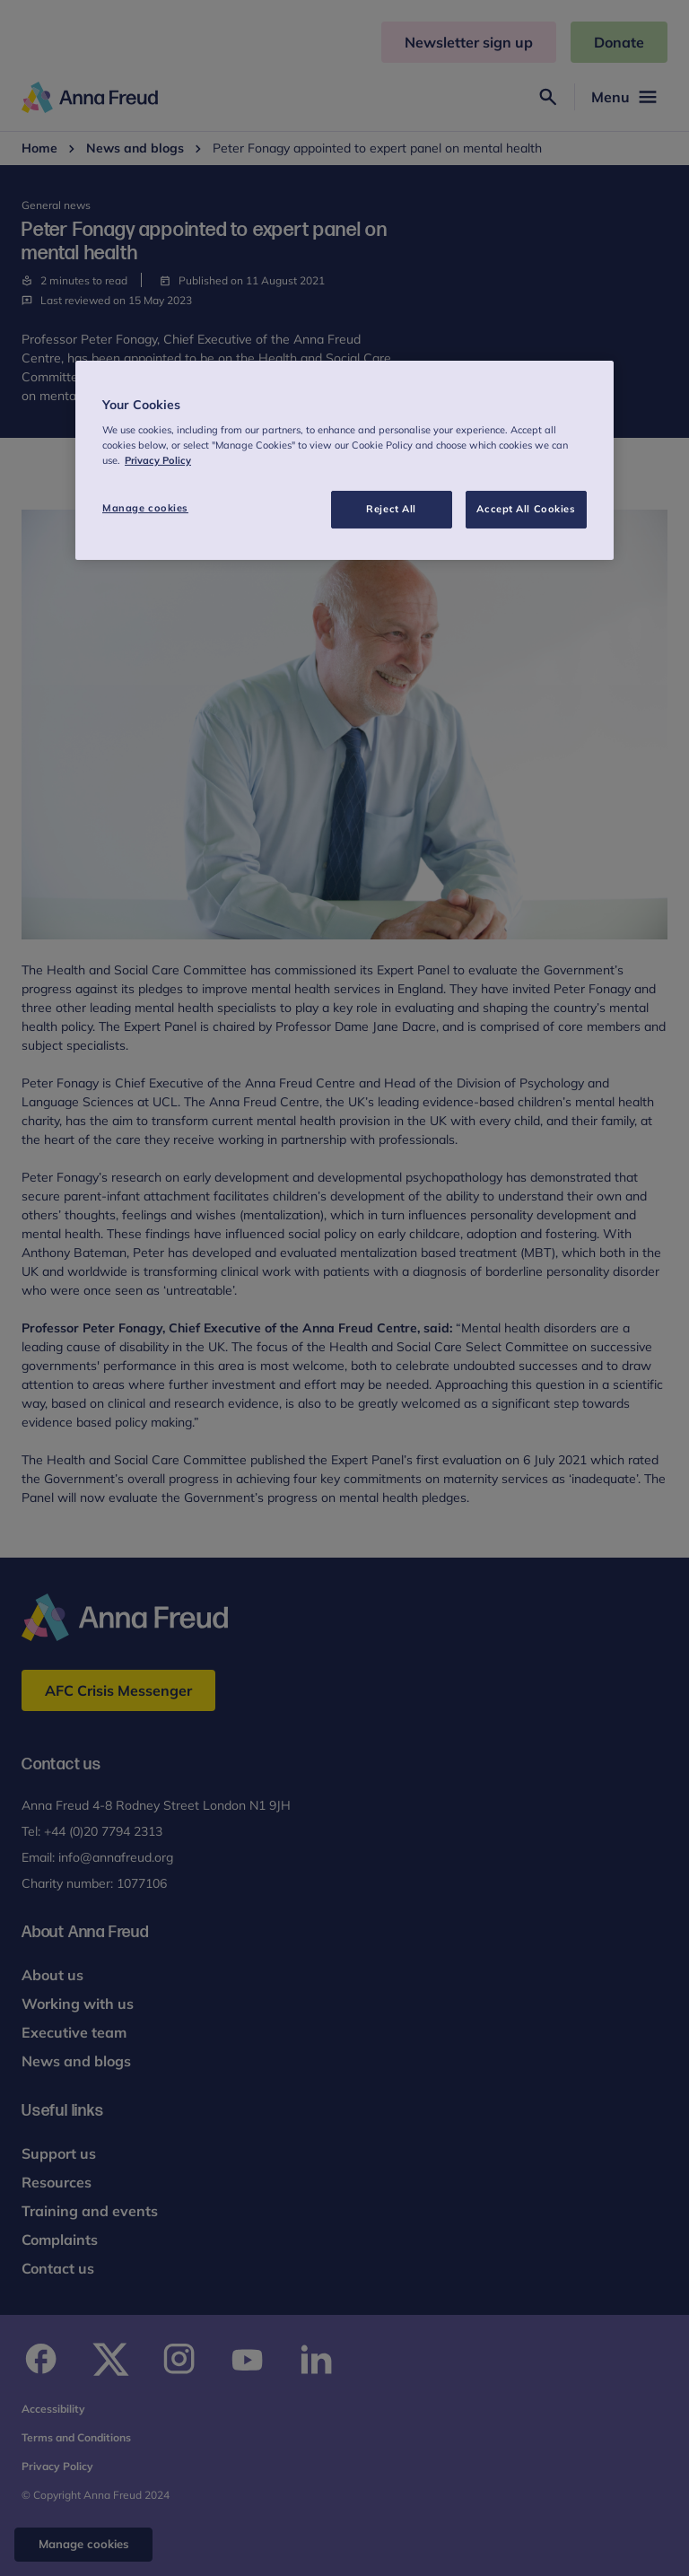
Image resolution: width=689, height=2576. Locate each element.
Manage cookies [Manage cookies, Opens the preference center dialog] (145, 508)
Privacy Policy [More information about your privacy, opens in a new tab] (158, 460)
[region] (344, 461)
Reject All (391, 508)
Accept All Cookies (525, 508)
